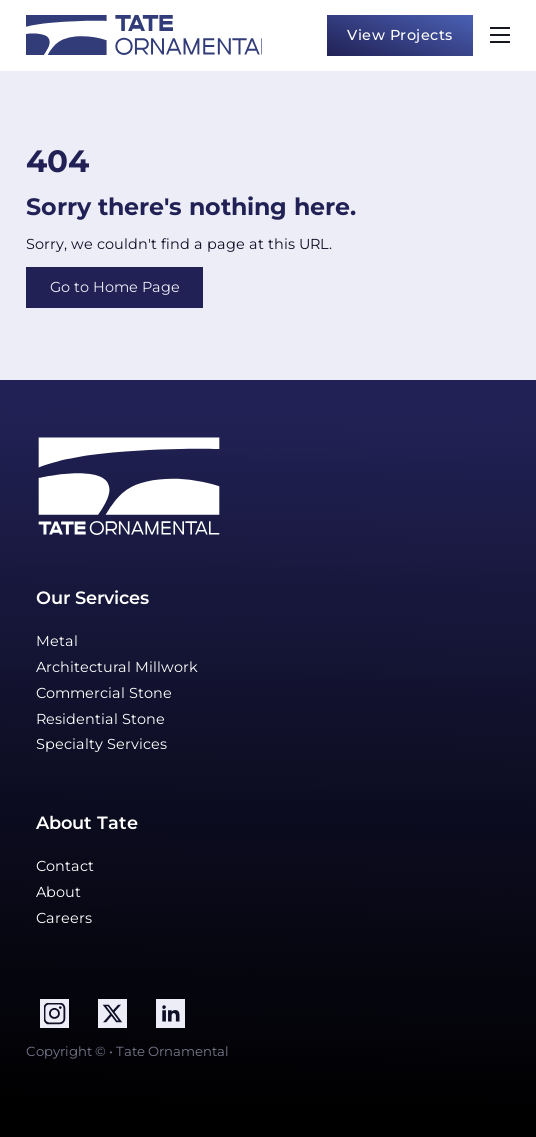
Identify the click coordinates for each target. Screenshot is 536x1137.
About (58, 892)
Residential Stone (100, 719)
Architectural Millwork (117, 667)
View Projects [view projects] (400, 35)
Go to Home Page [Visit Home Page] (115, 287)
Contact (65, 866)
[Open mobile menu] (500, 35)
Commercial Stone (104, 693)
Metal (57, 641)
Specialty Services (101, 744)
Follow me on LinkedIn (25, 998)
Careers (64, 918)
